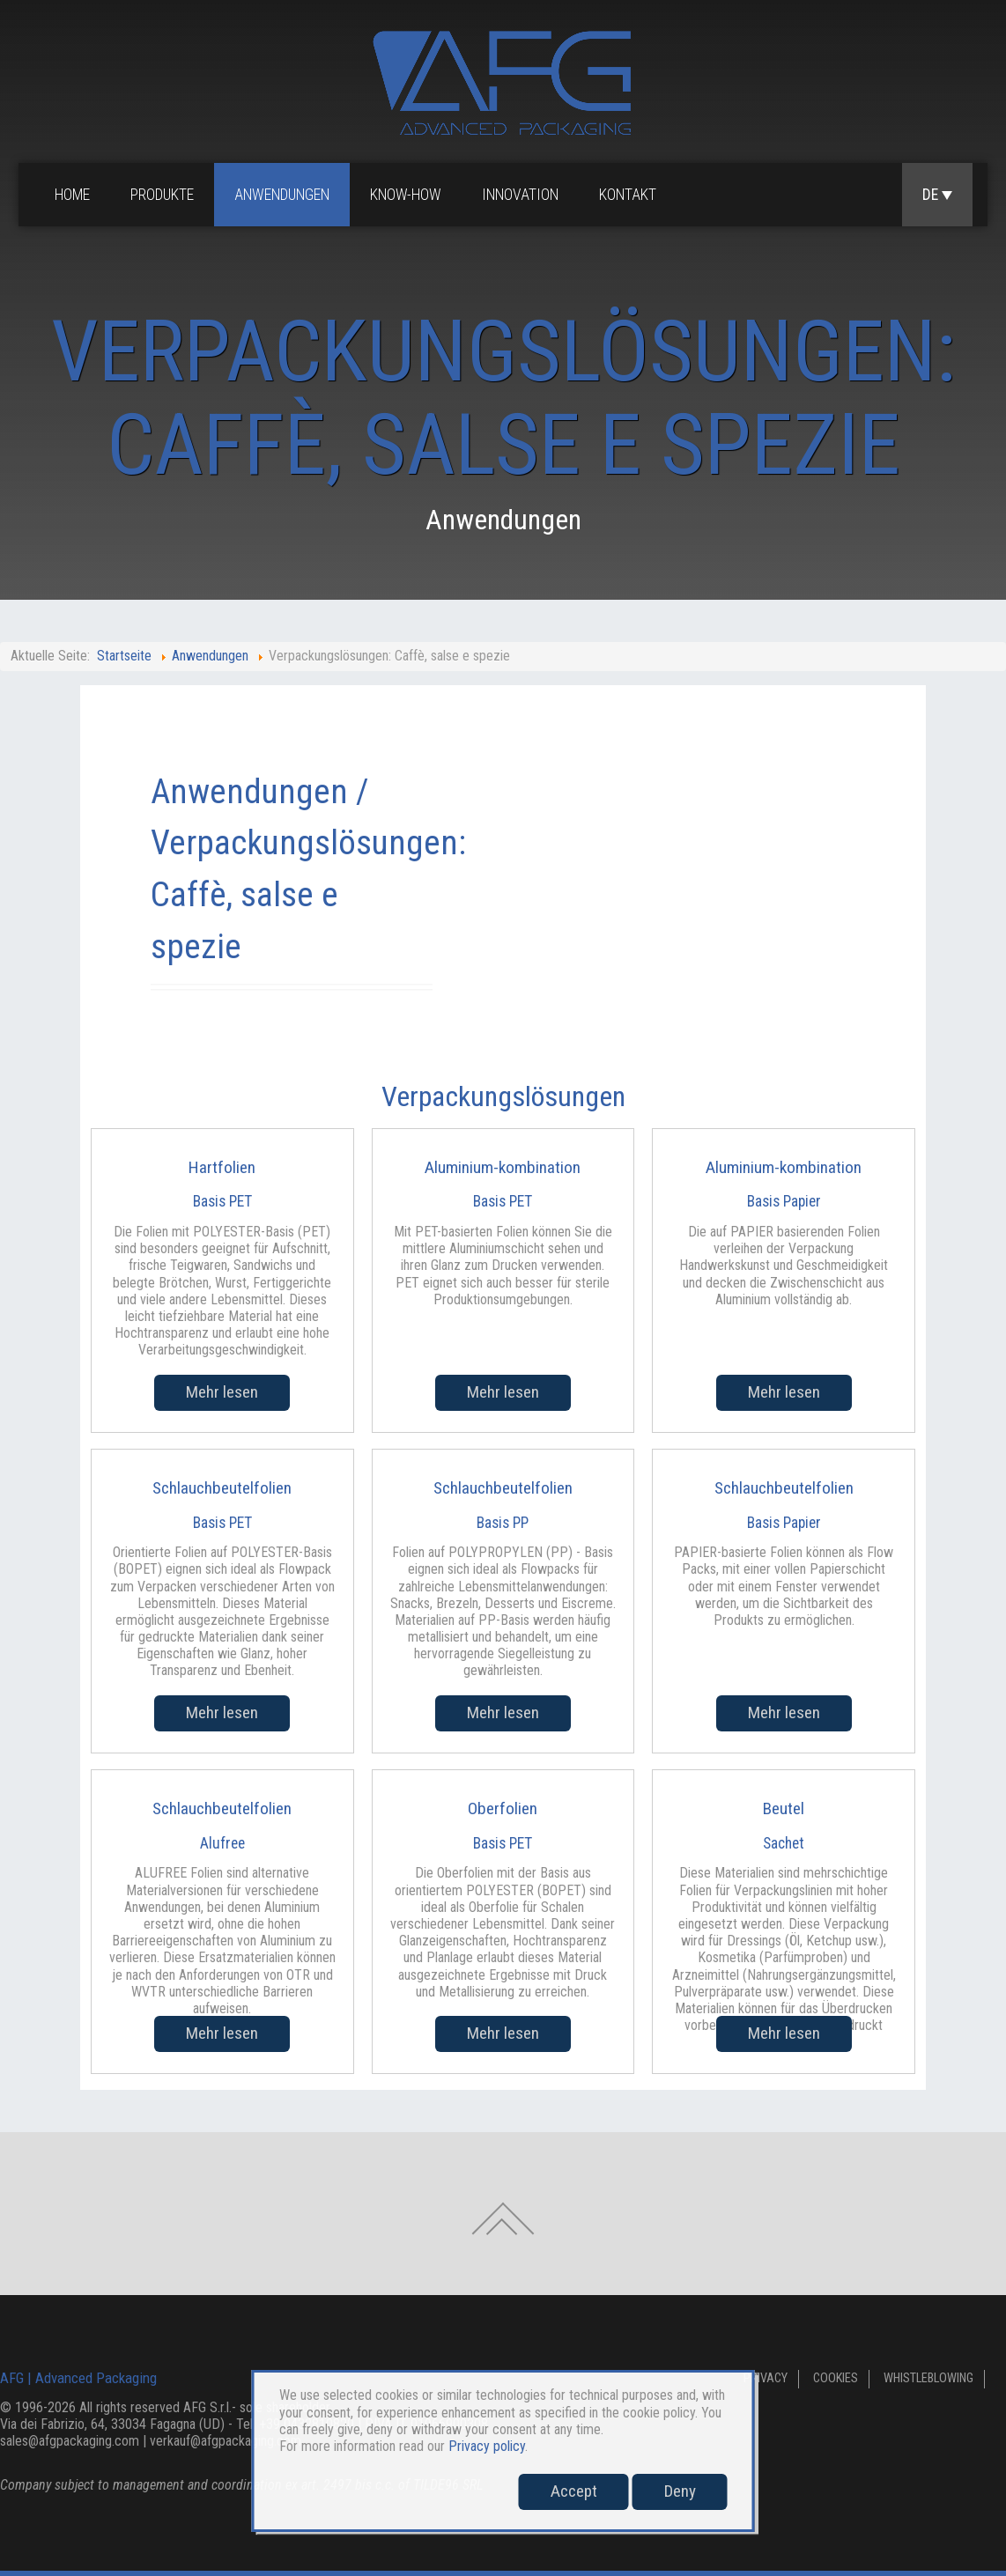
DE (937, 194)
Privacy (765, 2378)
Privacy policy (486, 2446)
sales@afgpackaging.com (69, 2440)
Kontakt (627, 194)
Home (72, 194)
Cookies (835, 2378)
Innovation (520, 194)
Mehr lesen (222, 1392)
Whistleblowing (928, 2378)
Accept (574, 2491)
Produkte (162, 194)
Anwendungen (281, 194)
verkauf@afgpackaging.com (225, 2440)
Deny (680, 2491)
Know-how (405, 194)
